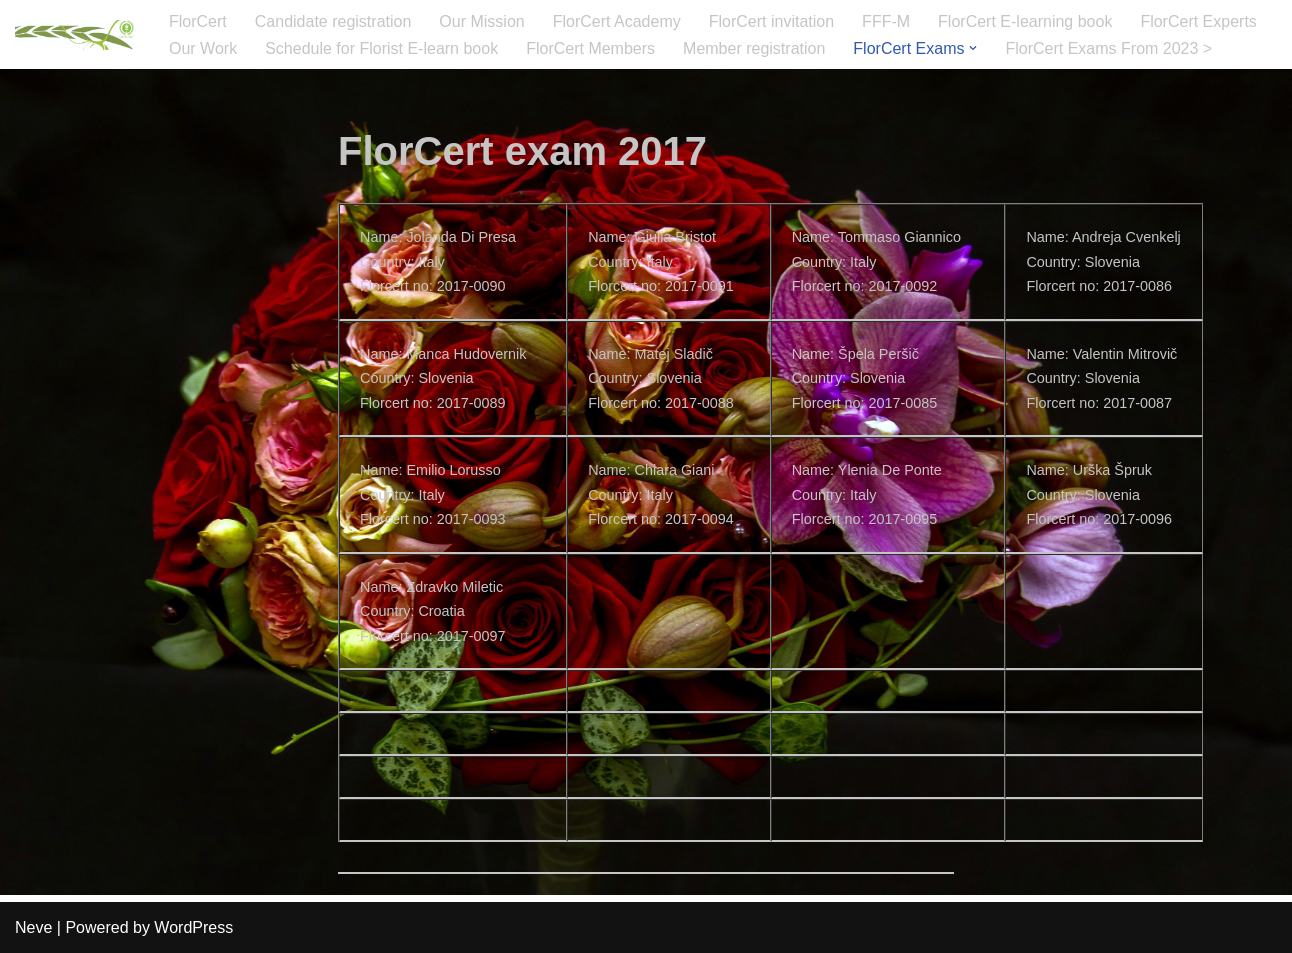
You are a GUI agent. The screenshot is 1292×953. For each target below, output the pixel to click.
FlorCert (198, 21)
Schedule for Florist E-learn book (381, 48)
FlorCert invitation (771, 21)
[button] (973, 48)
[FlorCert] (75, 35)
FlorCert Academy (617, 21)
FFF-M (886, 21)
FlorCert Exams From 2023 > (1108, 48)
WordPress (193, 927)
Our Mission (481, 21)
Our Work (203, 48)
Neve (33, 927)
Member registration (754, 48)
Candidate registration (333, 21)
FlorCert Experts (1198, 21)
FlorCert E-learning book (1025, 21)
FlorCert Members (590, 48)
